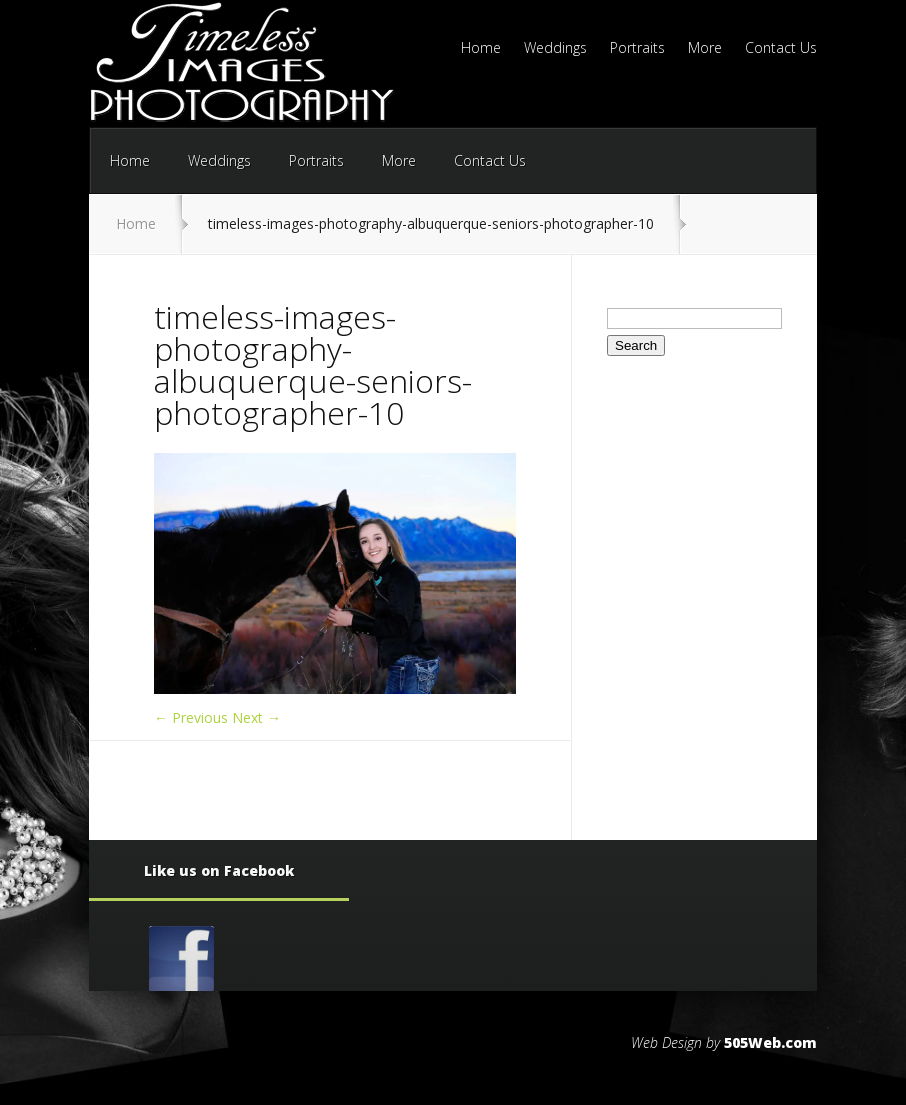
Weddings (555, 49)
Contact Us (781, 49)
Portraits (637, 49)
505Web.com (770, 1042)
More (705, 49)
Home (481, 49)
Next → (256, 717)
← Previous (191, 717)
